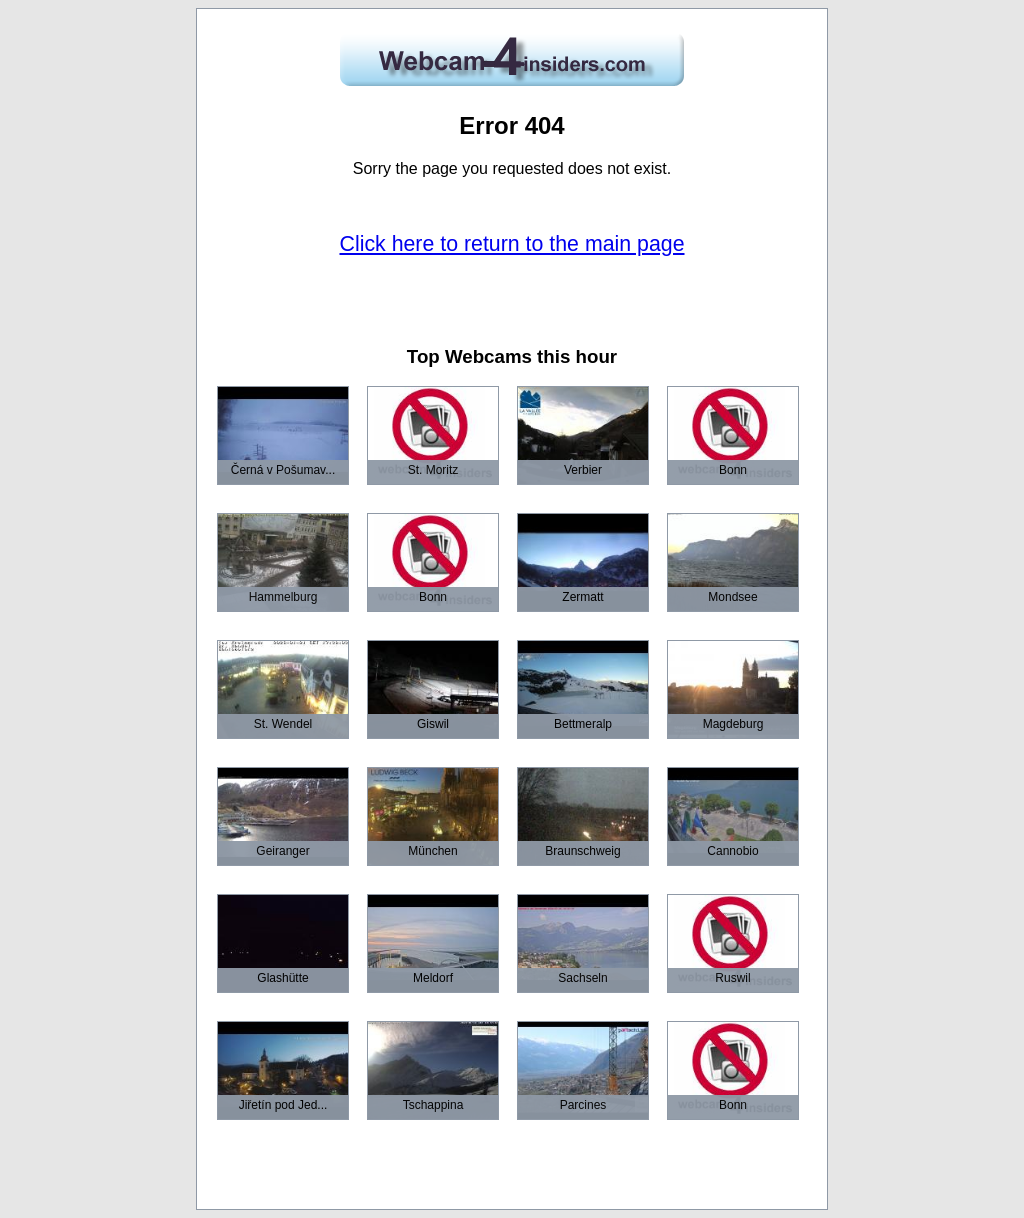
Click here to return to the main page (512, 244)
